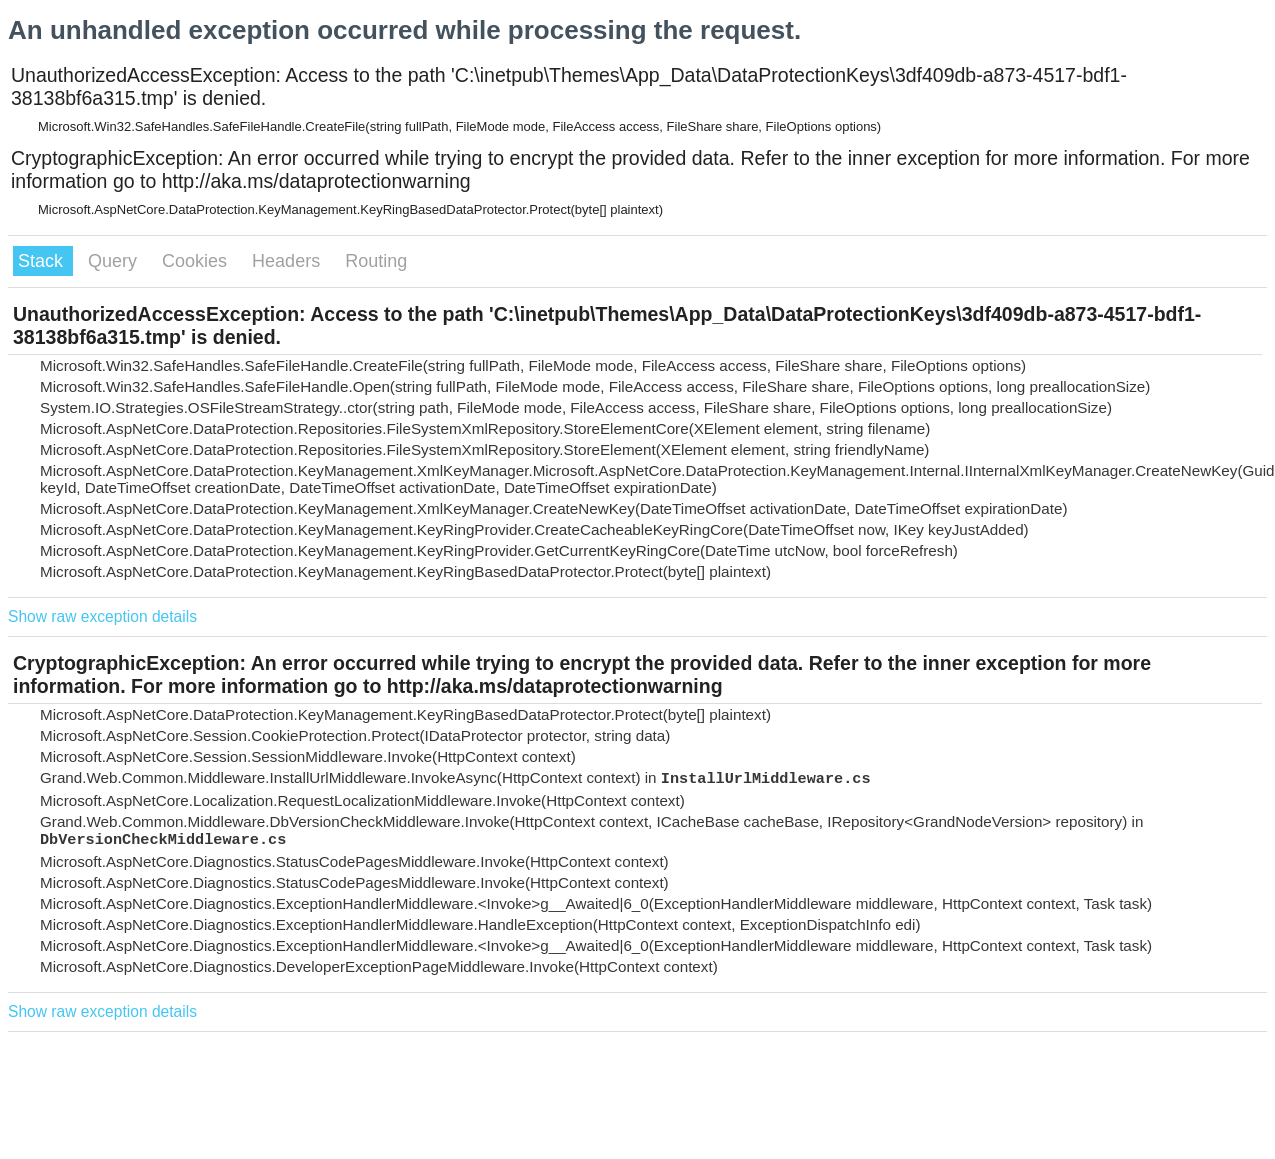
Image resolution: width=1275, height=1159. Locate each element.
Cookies (197, 261)
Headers (288, 261)
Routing (376, 261)
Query (115, 261)
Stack (43, 261)
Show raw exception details (102, 616)
